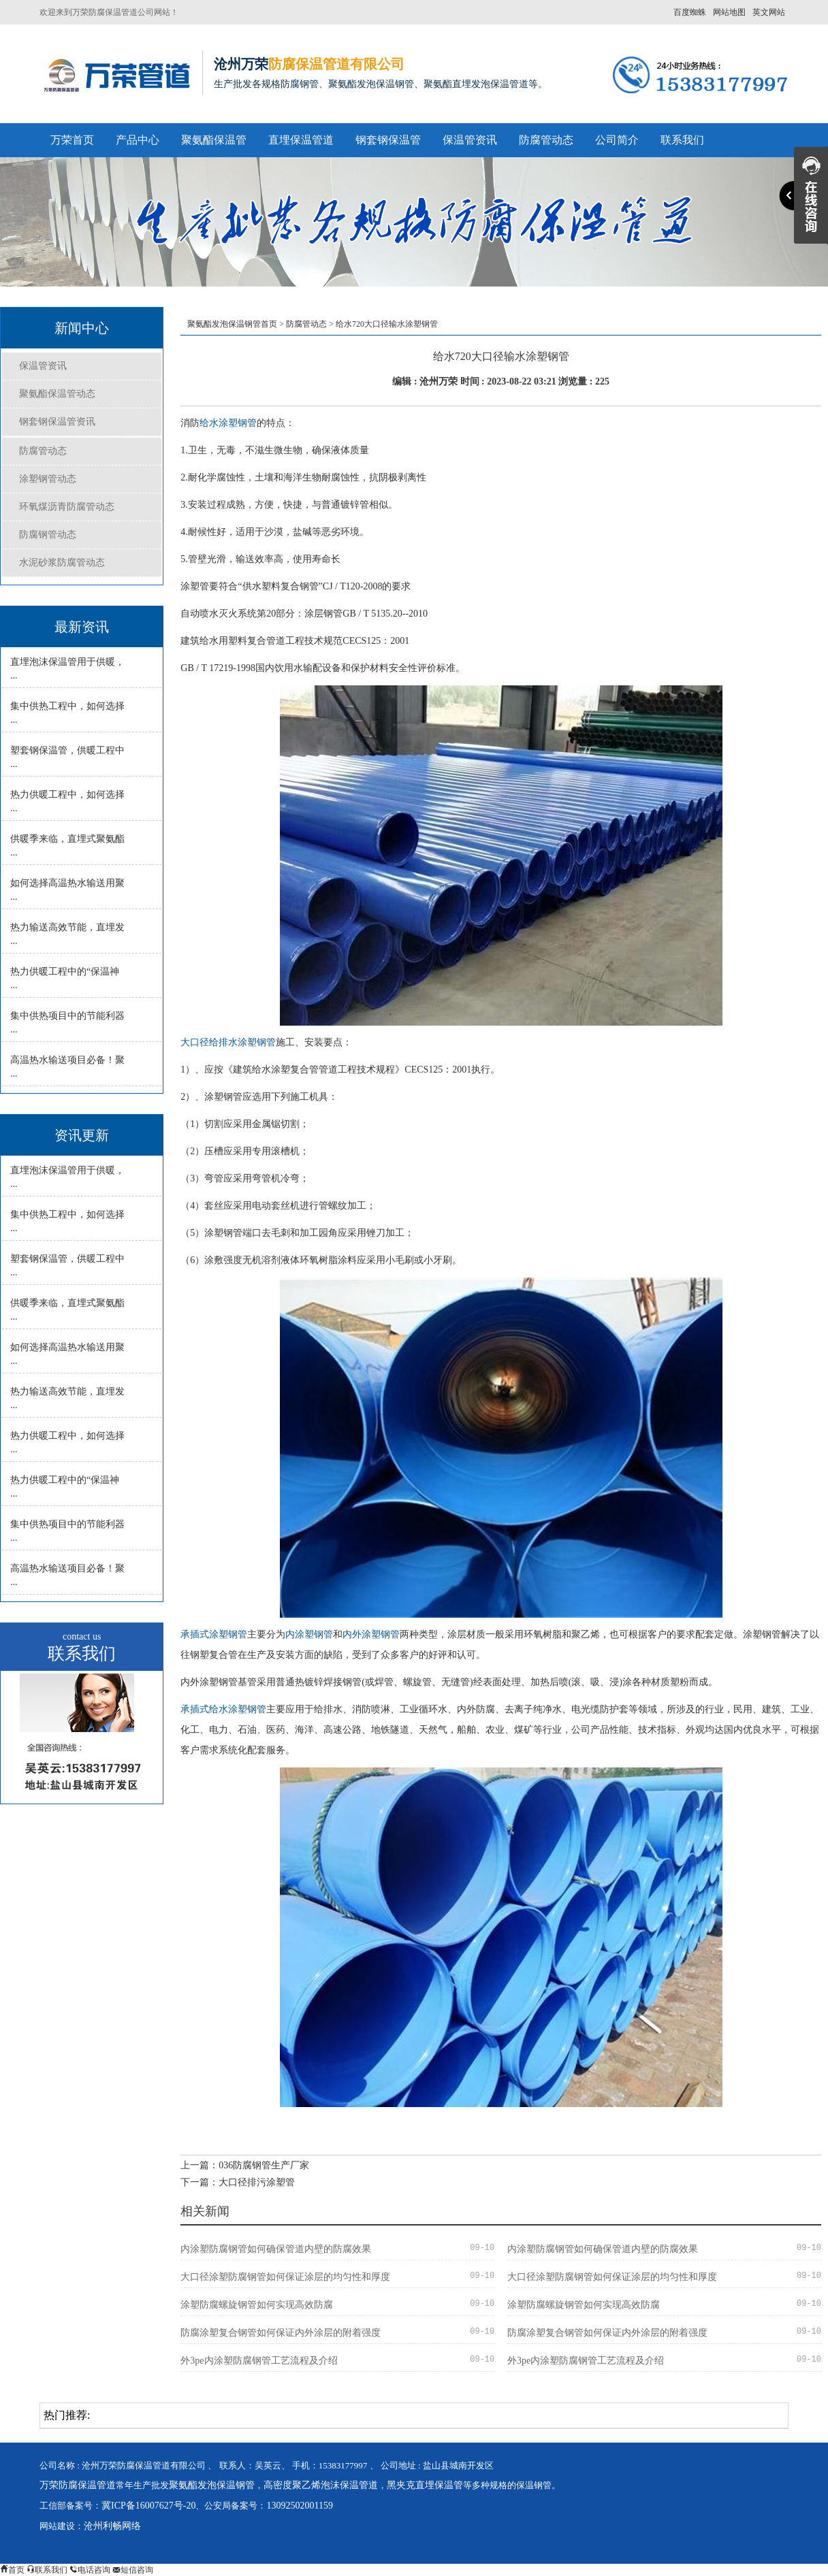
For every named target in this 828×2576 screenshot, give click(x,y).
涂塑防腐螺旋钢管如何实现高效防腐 (256, 2305)
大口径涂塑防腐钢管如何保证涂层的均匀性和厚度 (285, 2277)
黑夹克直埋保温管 (425, 2485)
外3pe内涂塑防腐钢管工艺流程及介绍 (258, 2360)
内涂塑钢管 (309, 1634)
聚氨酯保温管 (213, 140)
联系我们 (682, 140)
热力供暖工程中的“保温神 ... (64, 978)
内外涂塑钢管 (371, 1634)
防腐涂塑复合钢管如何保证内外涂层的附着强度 (280, 2333)
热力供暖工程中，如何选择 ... (67, 801)
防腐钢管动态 (47, 534)
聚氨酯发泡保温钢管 (212, 2485)
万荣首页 (72, 140)
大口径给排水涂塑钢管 (228, 1042)
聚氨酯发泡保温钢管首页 (232, 324)
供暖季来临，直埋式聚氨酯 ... (67, 846)
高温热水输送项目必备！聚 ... (67, 1067)
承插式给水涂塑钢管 (223, 1709)
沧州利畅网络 (112, 2526)
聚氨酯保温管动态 (57, 394)
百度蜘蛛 (689, 12)
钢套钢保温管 (388, 140)
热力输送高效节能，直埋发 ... (67, 934)
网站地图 (729, 12)
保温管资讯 (470, 140)
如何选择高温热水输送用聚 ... (67, 890)
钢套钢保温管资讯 (57, 422)
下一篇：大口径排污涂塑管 (237, 2182)
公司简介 (617, 140)
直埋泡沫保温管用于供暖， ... (67, 669)
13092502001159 (299, 2505)
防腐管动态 (546, 140)
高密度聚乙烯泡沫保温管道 (321, 2485)
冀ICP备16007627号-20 (148, 2505)
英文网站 (768, 12)
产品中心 (137, 140)
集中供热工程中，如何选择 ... (67, 713)
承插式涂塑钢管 (213, 1634)
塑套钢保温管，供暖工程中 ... (67, 757)
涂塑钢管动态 (47, 479)
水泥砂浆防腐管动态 (62, 562)
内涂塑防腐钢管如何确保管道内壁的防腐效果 (275, 2249)
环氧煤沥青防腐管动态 (66, 507)
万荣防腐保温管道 (77, 2485)
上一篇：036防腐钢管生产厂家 (244, 2165)
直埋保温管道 (301, 140)
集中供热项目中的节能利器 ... (67, 1022)
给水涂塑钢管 (228, 423)
